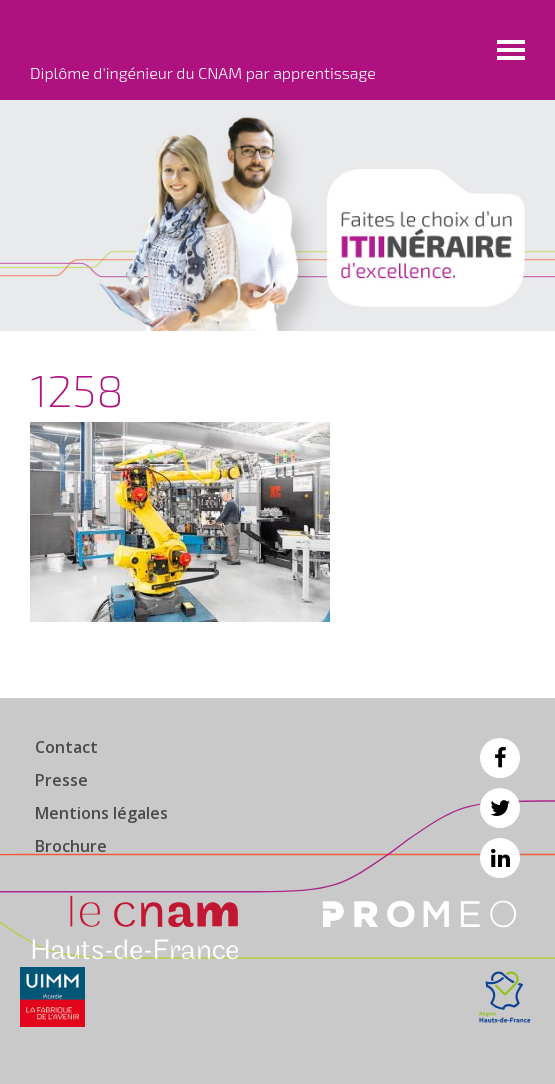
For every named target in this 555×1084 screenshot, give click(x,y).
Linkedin (500, 858)
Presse (61, 780)
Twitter (500, 808)
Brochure (71, 846)
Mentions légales (101, 813)
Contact (66, 747)
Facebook (500, 758)
